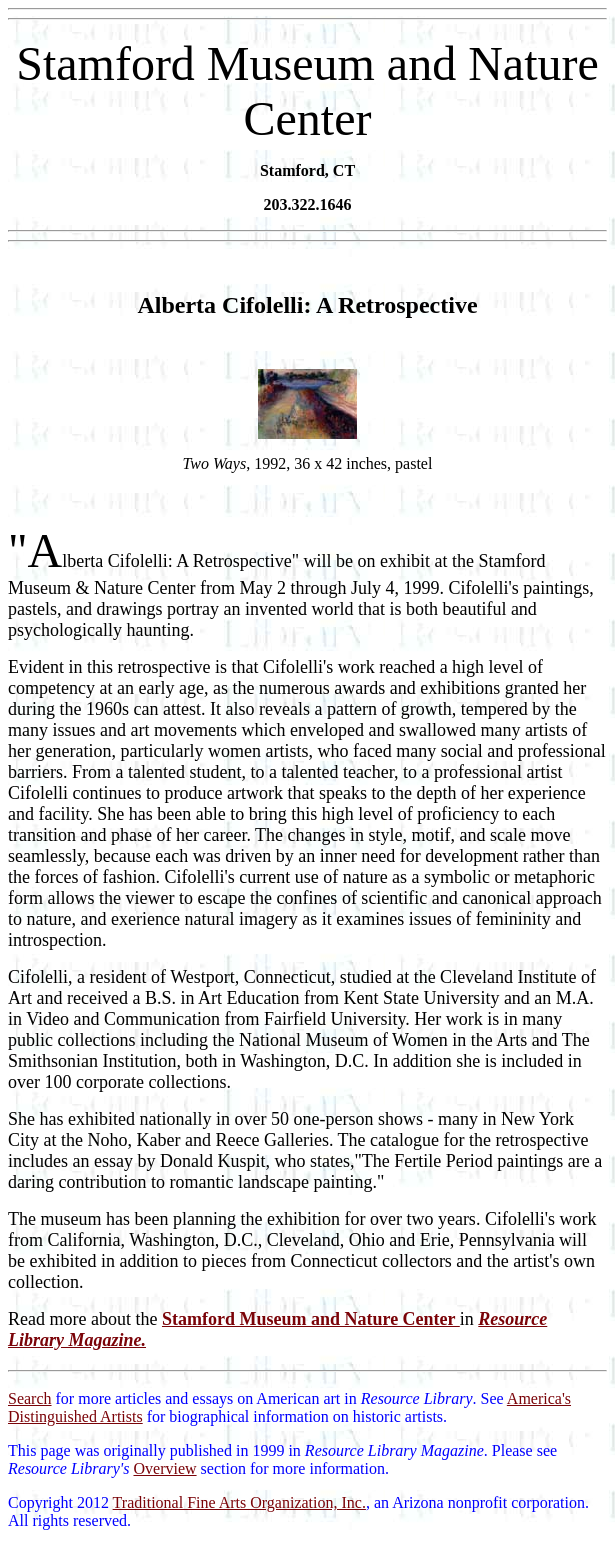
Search (30, 1398)
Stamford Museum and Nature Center (311, 1319)
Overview (164, 1468)
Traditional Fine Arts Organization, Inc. (239, 1502)
